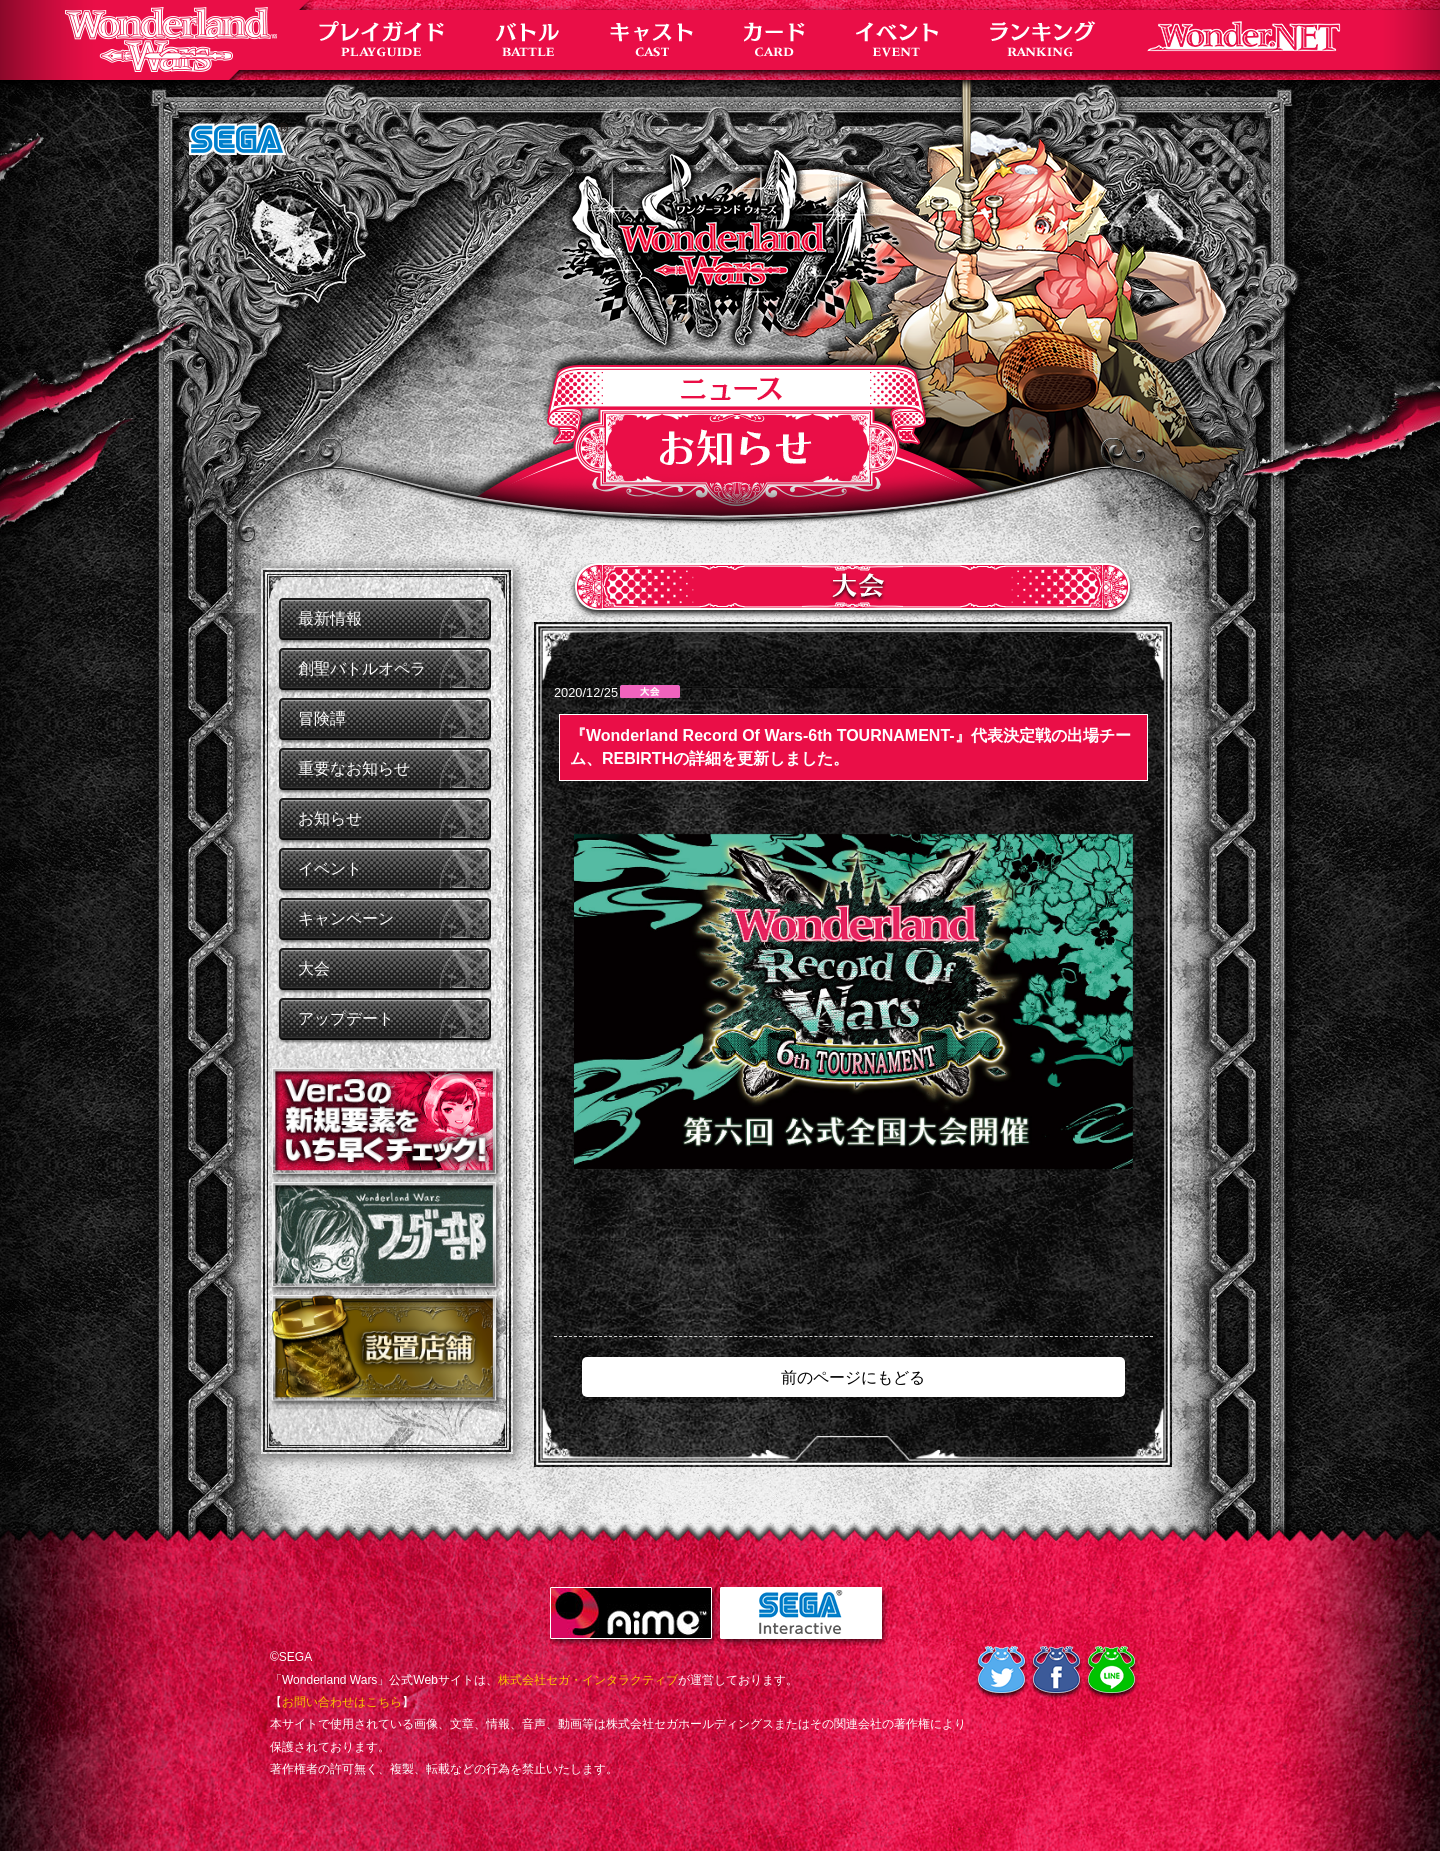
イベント (330, 868)
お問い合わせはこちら (342, 1702)
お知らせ (330, 818)
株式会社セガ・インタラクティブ (588, 1680)
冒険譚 (322, 718)
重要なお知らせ (354, 768)
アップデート (346, 1018)
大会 (314, 968)
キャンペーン (346, 918)
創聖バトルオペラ (362, 668)
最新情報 (330, 618)
